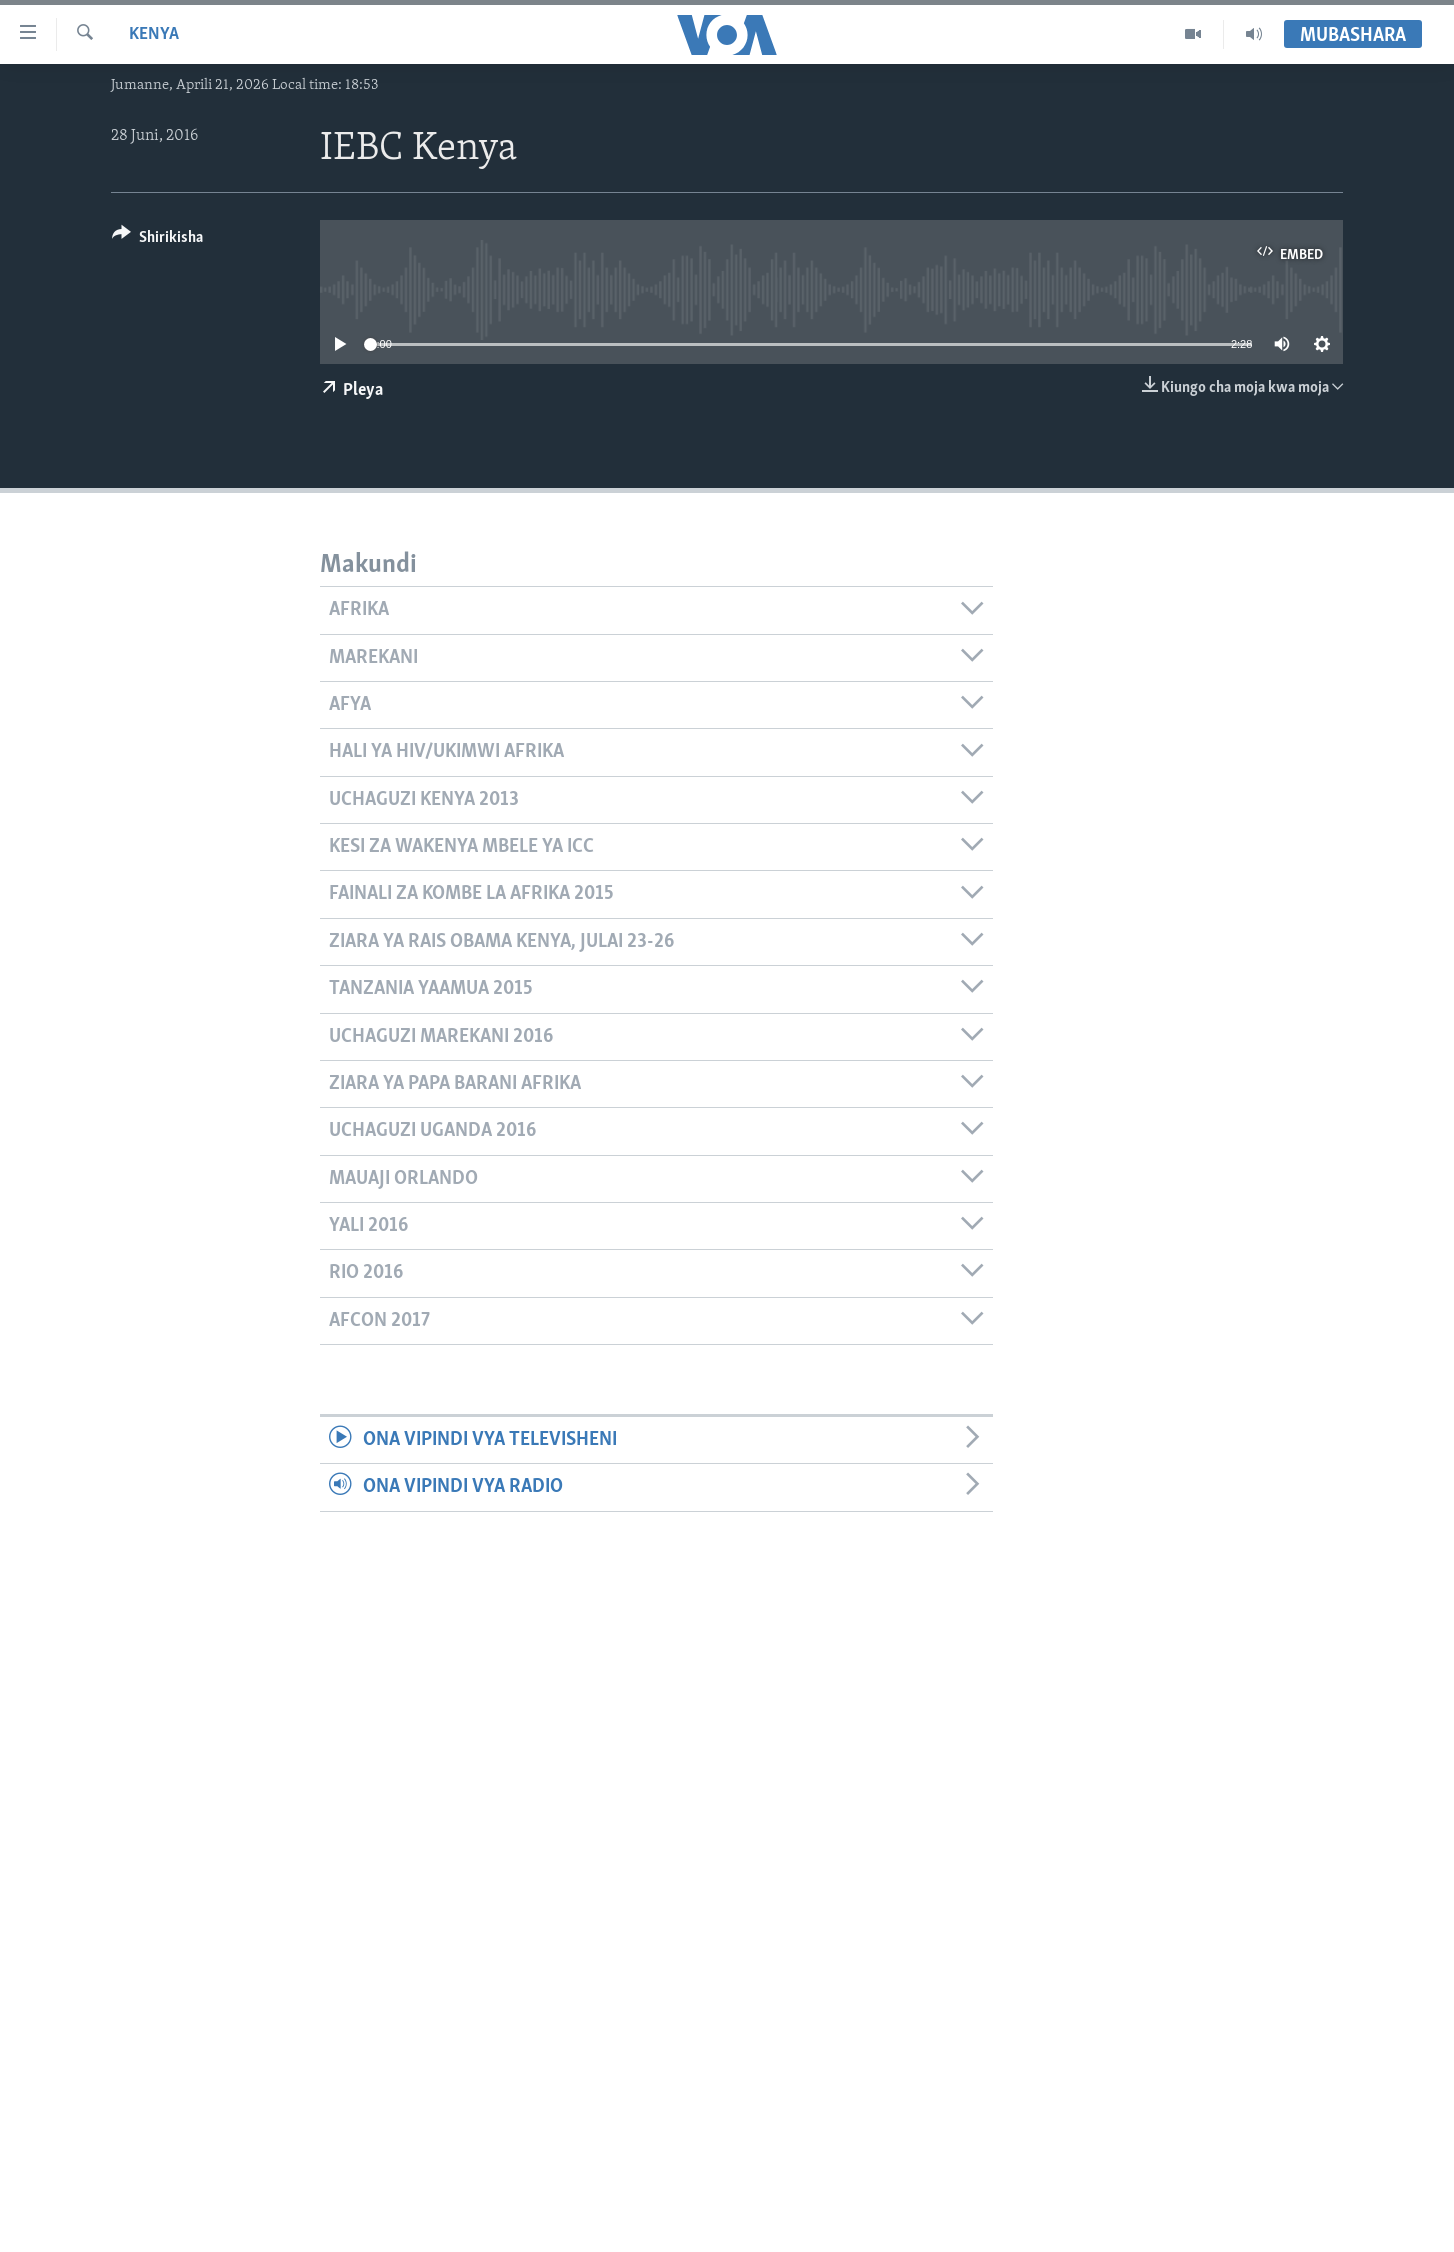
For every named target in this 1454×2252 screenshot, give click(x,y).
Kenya (154, 34)
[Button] (157, 240)
